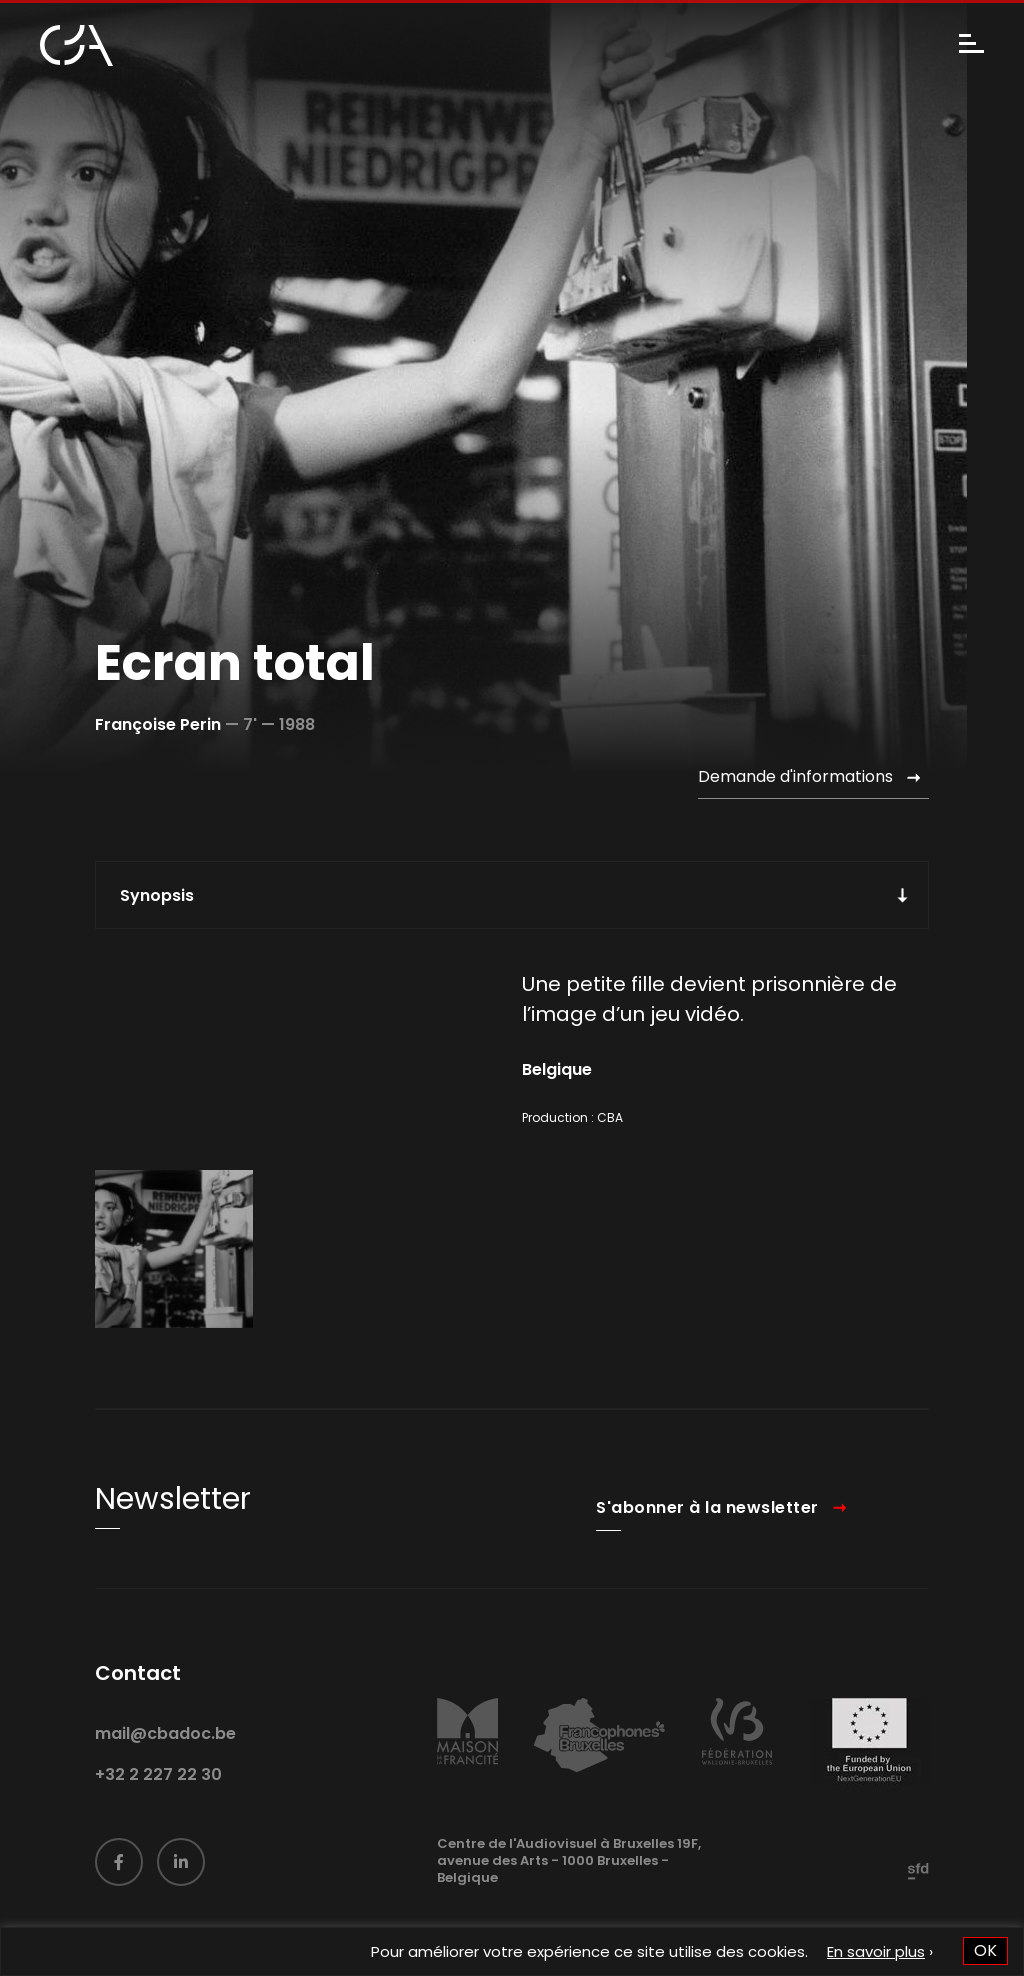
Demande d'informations (795, 776)
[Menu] (971, 45)
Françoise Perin (158, 724)
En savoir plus (876, 1951)
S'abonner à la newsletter (707, 1543)
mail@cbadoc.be (165, 1769)
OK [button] (985, 1950)
